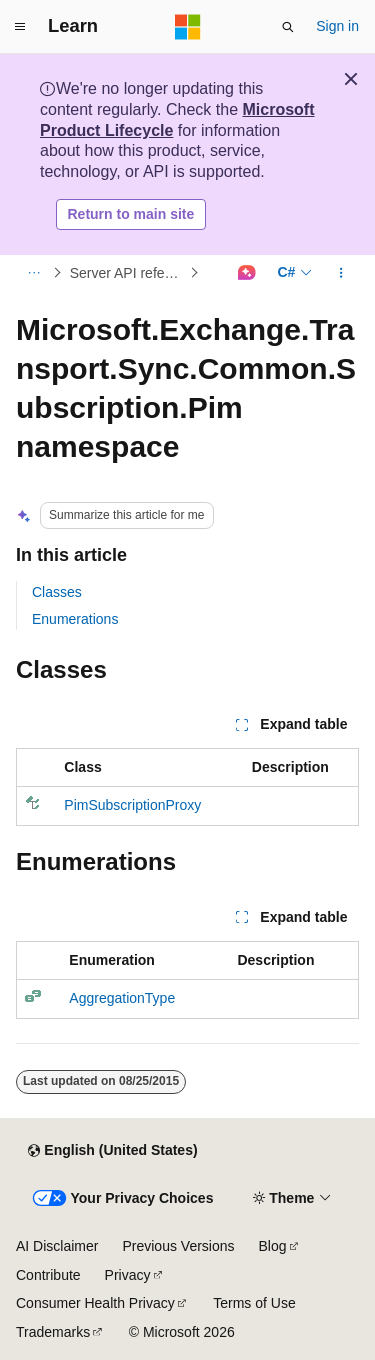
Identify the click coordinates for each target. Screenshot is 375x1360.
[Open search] (288, 27)
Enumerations (75, 619)
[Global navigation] (20, 27)
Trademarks (53, 1332)
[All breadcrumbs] (33, 273)
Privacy (128, 1275)
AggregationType (122, 998)
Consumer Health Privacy (95, 1303)
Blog (273, 1246)
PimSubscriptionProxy (132, 805)
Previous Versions (178, 1246)
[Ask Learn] (246, 273)
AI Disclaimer (57, 1246)
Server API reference (128, 273)
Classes (57, 592)
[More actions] (341, 273)
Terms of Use (254, 1303)
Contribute (48, 1275)
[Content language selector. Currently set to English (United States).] (112, 1151)
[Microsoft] (188, 27)
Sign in (337, 26)
